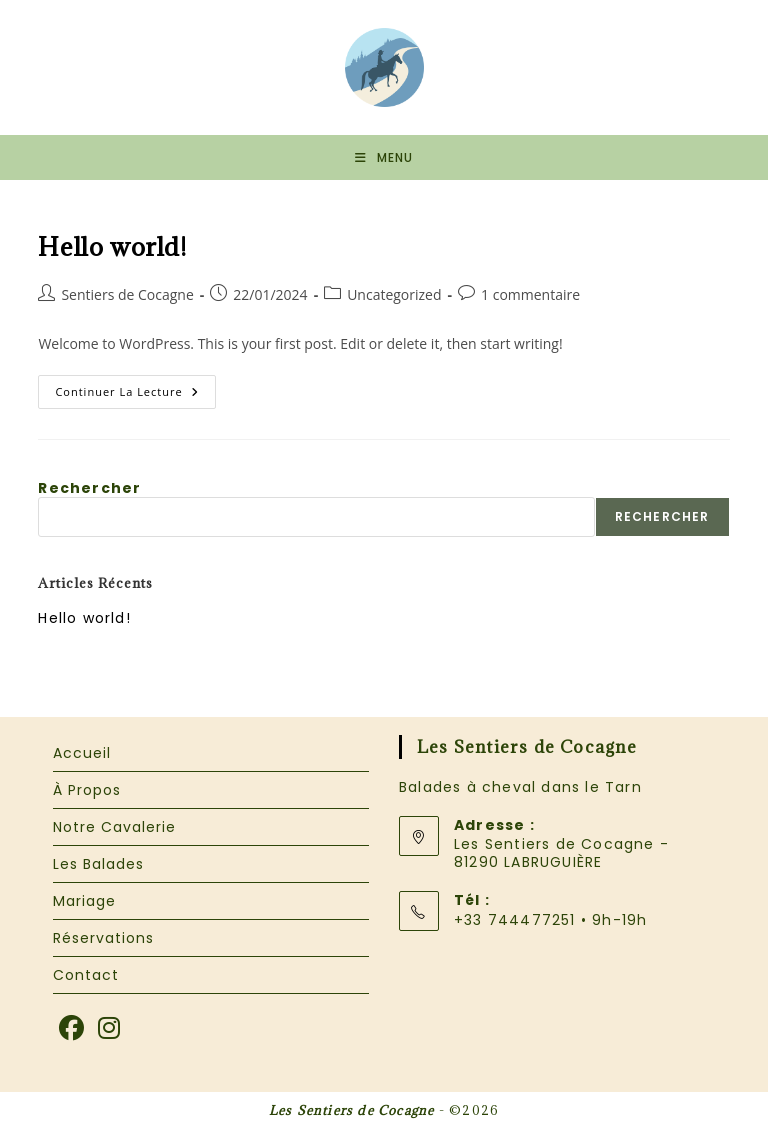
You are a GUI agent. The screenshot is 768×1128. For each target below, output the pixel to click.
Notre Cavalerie (114, 827)
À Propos (87, 790)
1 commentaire (530, 294)
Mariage (84, 901)
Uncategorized (394, 294)
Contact (86, 975)
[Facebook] (72, 1029)
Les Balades (98, 864)
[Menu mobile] (384, 157)
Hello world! (112, 246)
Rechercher (89, 488)
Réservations (103, 938)
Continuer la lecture (135, 395)
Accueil (82, 753)
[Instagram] (109, 1029)
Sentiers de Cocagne (127, 294)
